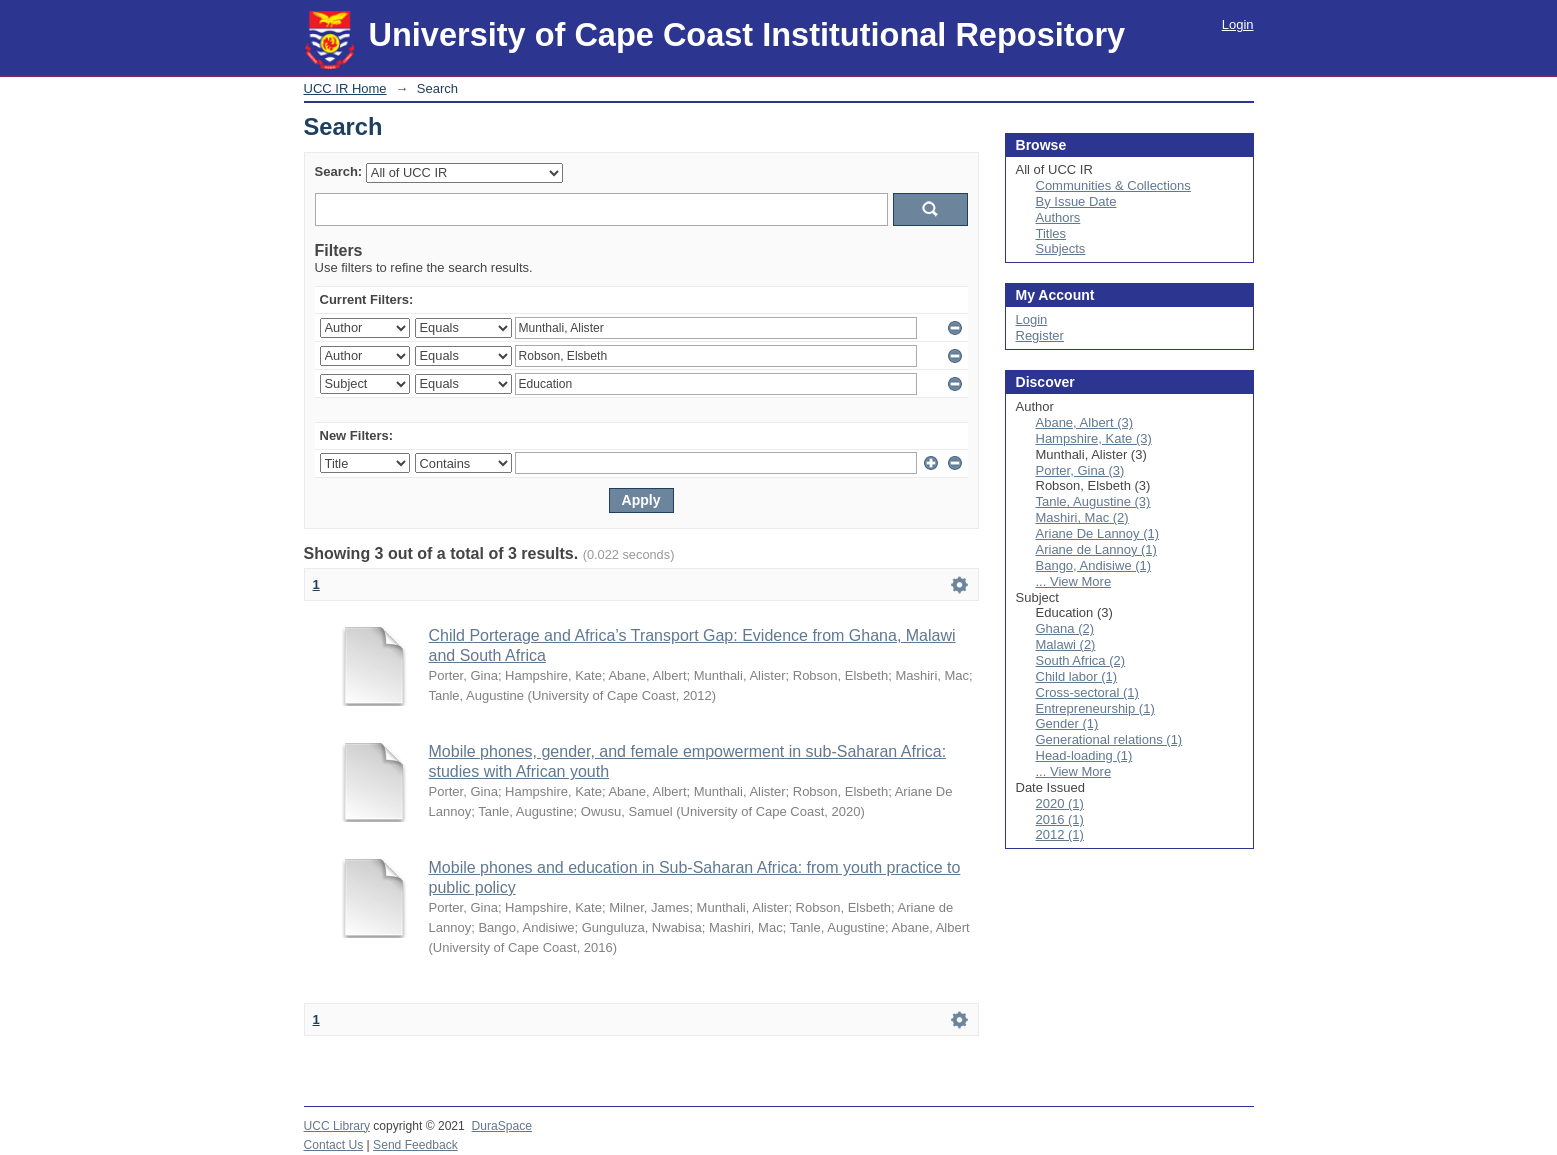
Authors (1058, 217)
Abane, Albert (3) (1085, 422)
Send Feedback (415, 1145)
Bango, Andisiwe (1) (1094, 565)
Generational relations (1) (1109, 739)
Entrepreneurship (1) (1095, 708)
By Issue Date (1076, 201)
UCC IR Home (345, 88)
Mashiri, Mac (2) (1082, 517)
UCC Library (337, 1126)
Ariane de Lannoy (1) (1096, 549)
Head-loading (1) (1084, 755)
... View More (1074, 581)
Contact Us (334, 1145)
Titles (1051, 233)
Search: (339, 171)
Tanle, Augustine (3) (1093, 501)
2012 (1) (1060, 834)
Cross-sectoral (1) (1087, 692)
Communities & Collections (1113, 185)
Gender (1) (1067, 723)
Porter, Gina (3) (1080, 470)
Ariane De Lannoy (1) (1098, 533)
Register (1040, 335)
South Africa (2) (1081, 660)
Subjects (1061, 248)
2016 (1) (1060, 819)
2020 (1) (1060, 803)
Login (1238, 24)
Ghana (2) (1065, 628)
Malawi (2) (1066, 644)
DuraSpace (502, 1126)
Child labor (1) (1077, 676)
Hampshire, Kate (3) (1094, 438)
